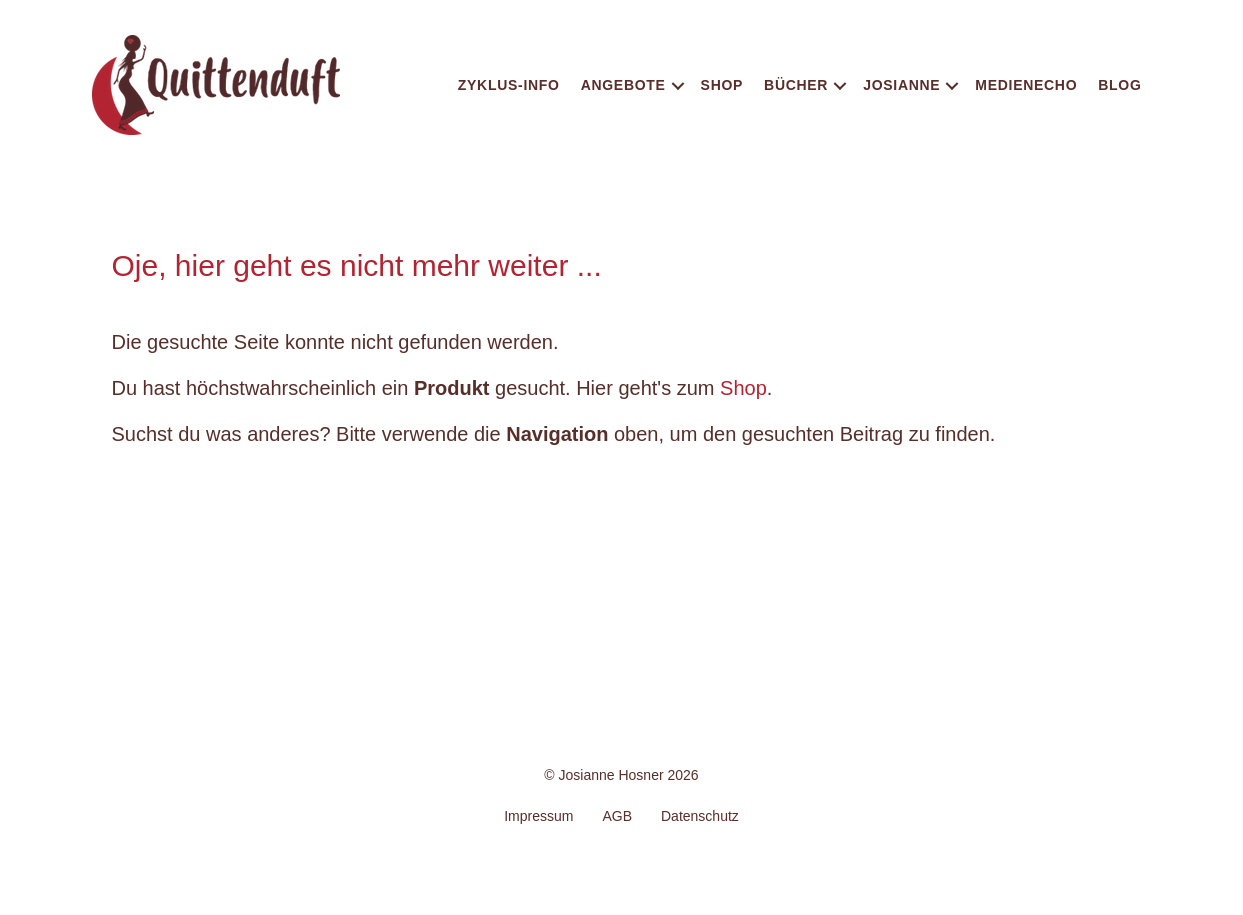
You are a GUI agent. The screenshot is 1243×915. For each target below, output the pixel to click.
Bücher (796, 85)
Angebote (623, 85)
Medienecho (1026, 85)
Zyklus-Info (509, 85)
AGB (617, 816)
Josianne (901, 85)
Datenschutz (700, 816)
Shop (722, 85)
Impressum (538, 816)
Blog (1119, 85)
